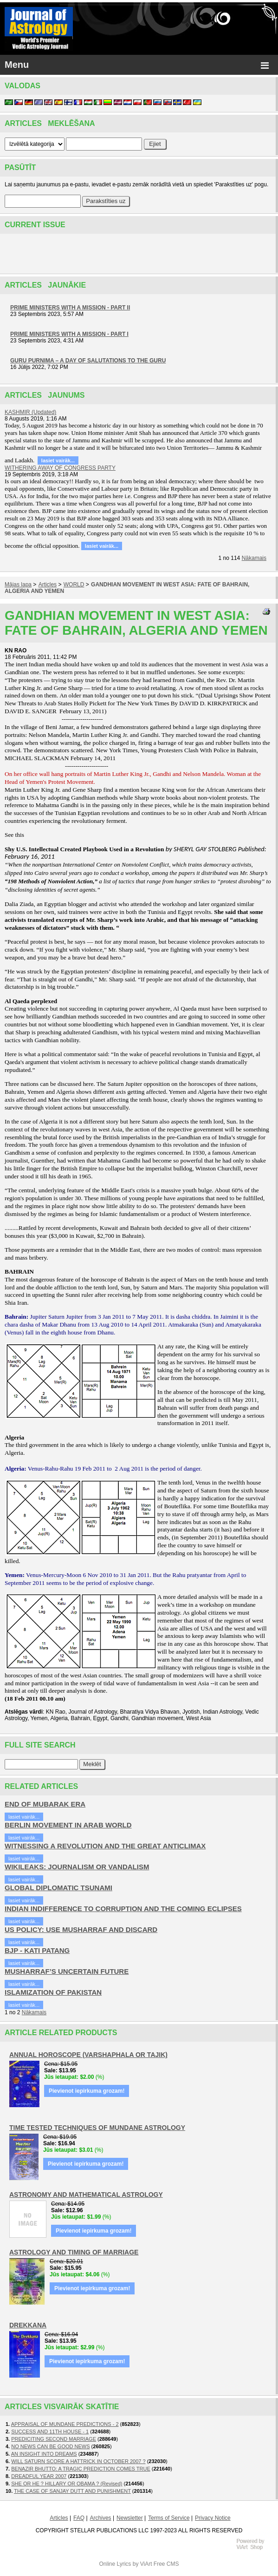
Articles (48, 584)
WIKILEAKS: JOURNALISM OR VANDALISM (77, 1867)
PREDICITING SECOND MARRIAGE (53, 2439)
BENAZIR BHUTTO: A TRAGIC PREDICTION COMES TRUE (80, 2468)
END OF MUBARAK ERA (45, 1804)
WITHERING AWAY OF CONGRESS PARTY (60, 468)
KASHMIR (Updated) (30, 412)
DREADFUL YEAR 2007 (38, 2476)
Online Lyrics (115, 2564)
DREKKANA (27, 2325)
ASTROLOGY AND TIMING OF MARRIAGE (73, 2252)
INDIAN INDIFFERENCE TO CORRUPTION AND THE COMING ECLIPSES (123, 1908)
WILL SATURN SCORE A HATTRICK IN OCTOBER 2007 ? (78, 2461)
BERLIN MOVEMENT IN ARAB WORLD (68, 1825)
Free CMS (166, 2564)
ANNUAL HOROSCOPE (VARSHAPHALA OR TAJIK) (88, 2054)
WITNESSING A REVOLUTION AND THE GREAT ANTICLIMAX (105, 1846)
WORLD (74, 584)
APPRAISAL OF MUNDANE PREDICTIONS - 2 (65, 2424)
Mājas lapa (18, 584)
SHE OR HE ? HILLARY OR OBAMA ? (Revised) (66, 2483)
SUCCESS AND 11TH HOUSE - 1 (50, 2431)
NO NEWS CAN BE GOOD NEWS (50, 2446)
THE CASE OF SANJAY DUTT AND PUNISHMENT (72, 2491)
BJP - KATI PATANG (37, 1950)
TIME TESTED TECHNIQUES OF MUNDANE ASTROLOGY (97, 2127)
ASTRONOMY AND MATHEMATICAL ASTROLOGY (86, 2194)
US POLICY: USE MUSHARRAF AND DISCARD (81, 1929)
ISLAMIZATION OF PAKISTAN (53, 1992)
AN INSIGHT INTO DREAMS (44, 2454)
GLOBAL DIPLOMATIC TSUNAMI (58, 1888)
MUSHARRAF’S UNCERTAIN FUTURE (67, 1971)
